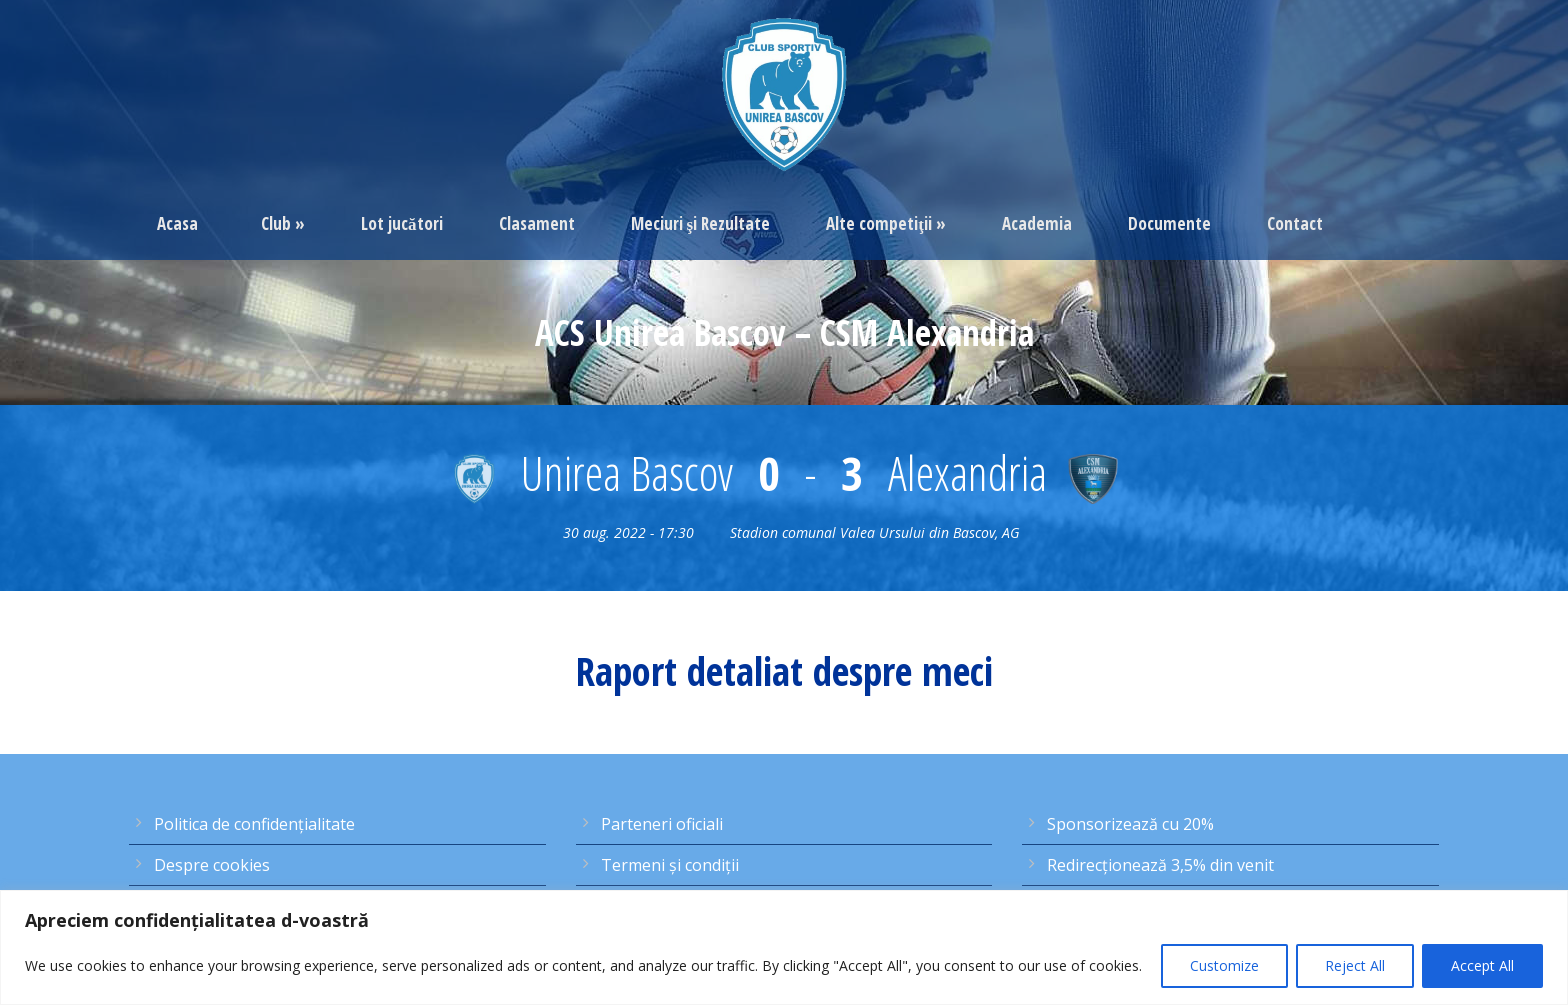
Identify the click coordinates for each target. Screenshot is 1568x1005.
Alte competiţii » (886, 223)
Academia (1037, 223)
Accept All (1482, 965)
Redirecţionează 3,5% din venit (1160, 865)
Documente (1169, 223)
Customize (1224, 965)
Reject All (1355, 965)
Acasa (177, 223)
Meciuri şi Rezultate (701, 223)
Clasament (537, 223)
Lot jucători (402, 223)
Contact (1295, 223)
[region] (784, 947)
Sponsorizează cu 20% (1130, 824)
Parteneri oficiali (662, 824)
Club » (283, 223)
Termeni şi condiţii (670, 865)
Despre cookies (212, 865)
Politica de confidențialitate (254, 824)
